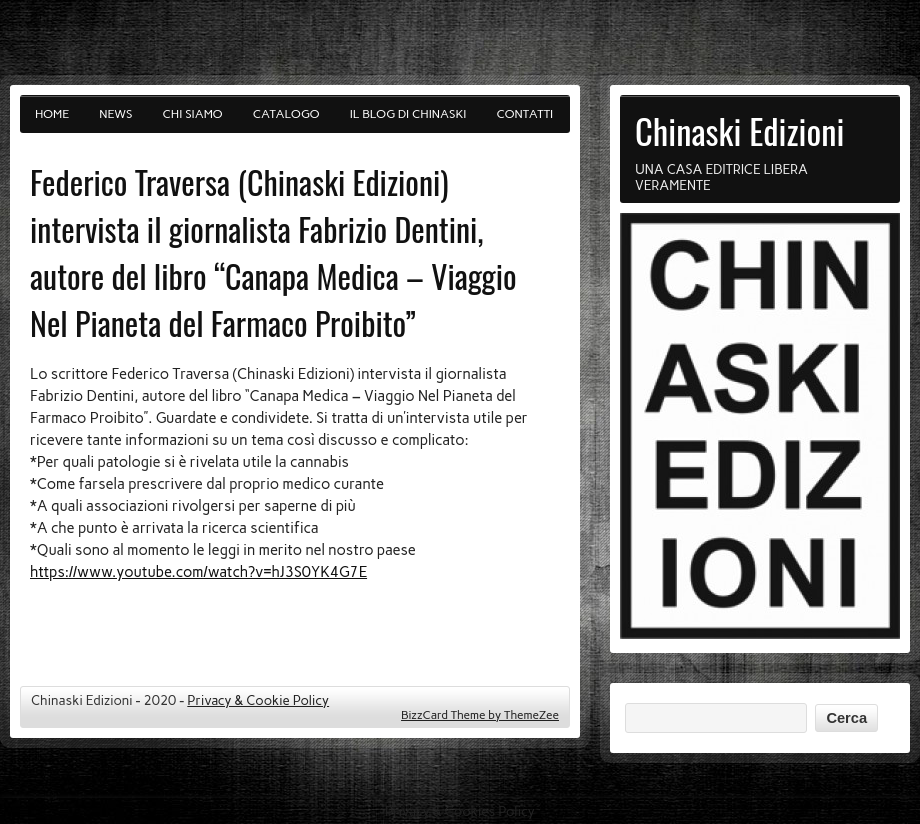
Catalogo (286, 114)
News (115, 114)
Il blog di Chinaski (408, 114)
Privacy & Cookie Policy (258, 700)
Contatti (525, 114)
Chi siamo (193, 114)
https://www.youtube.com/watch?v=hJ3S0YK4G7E (198, 572)
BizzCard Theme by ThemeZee (480, 715)
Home (52, 114)
